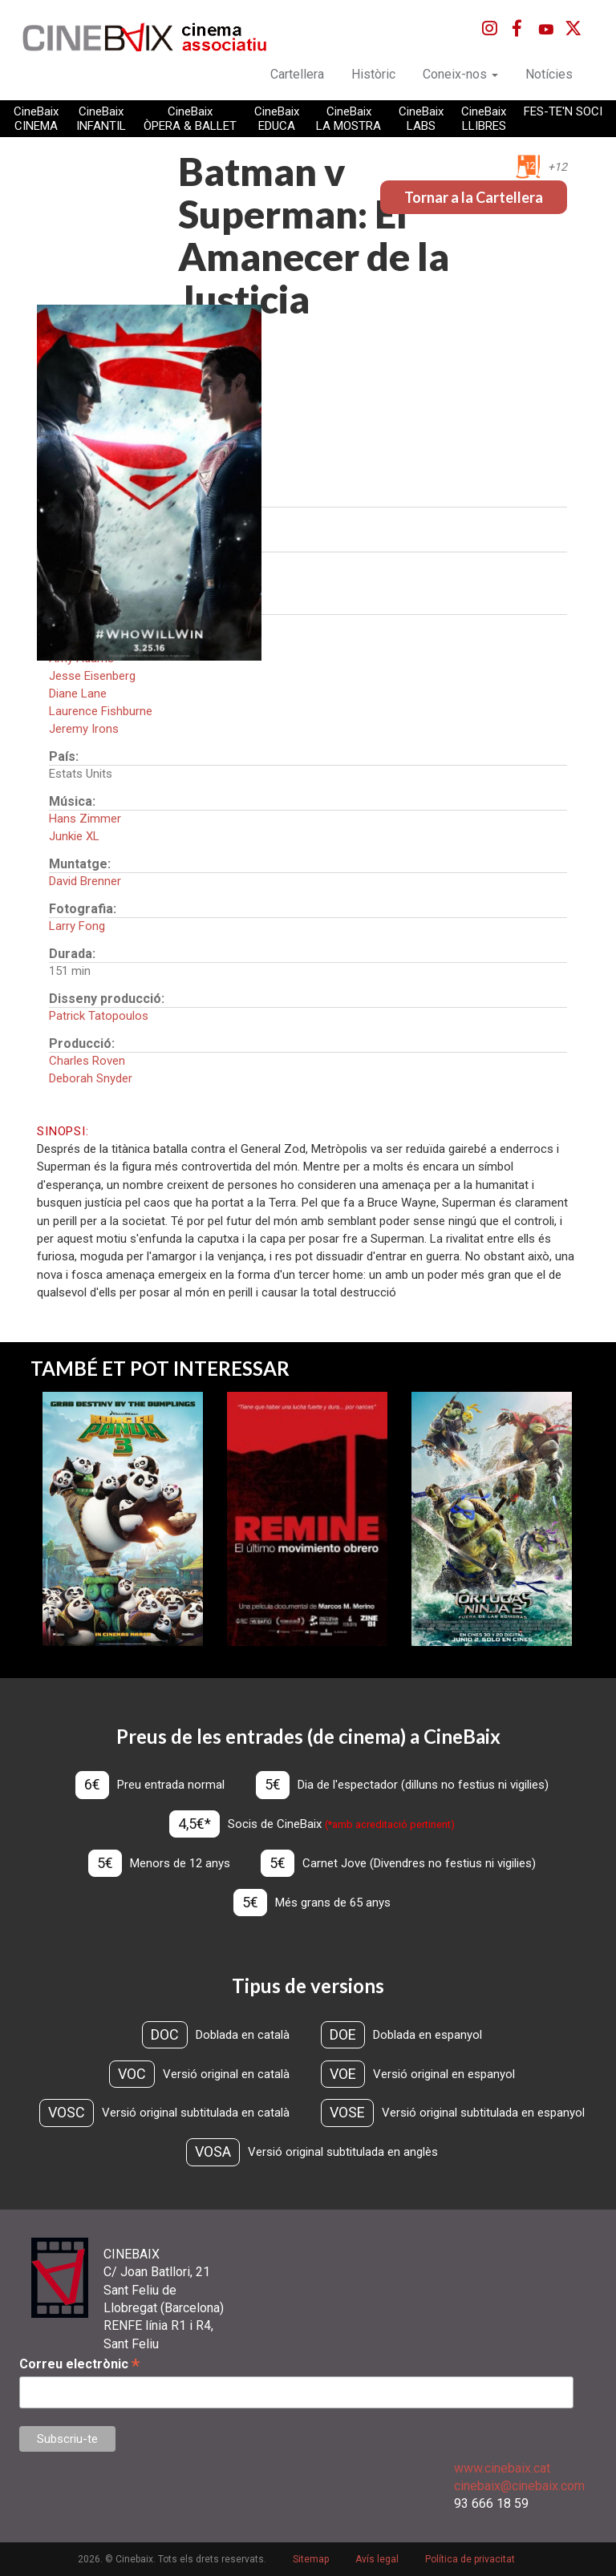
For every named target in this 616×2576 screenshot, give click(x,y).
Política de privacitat (470, 2559)
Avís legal (377, 2559)
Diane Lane (78, 693)
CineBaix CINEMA (36, 118)
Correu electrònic (79, 2364)
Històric (373, 74)
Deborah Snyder (90, 1078)
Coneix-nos (460, 74)
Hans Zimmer (85, 818)
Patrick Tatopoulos (98, 1016)
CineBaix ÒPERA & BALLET (190, 118)
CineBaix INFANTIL (101, 118)
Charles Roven (87, 1060)
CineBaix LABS (421, 118)
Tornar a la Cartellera (473, 197)
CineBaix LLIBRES (483, 118)
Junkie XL (74, 836)
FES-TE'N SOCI (563, 111)
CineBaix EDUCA (276, 118)
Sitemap (311, 2559)
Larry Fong (77, 926)
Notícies (549, 74)
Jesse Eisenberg (92, 676)
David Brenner (85, 881)
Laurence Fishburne (100, 711)
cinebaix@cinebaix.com (519, 2485)
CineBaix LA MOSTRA (348, 118)
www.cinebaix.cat (502, 2468)
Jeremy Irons (84, 729)
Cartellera (297, 74)
